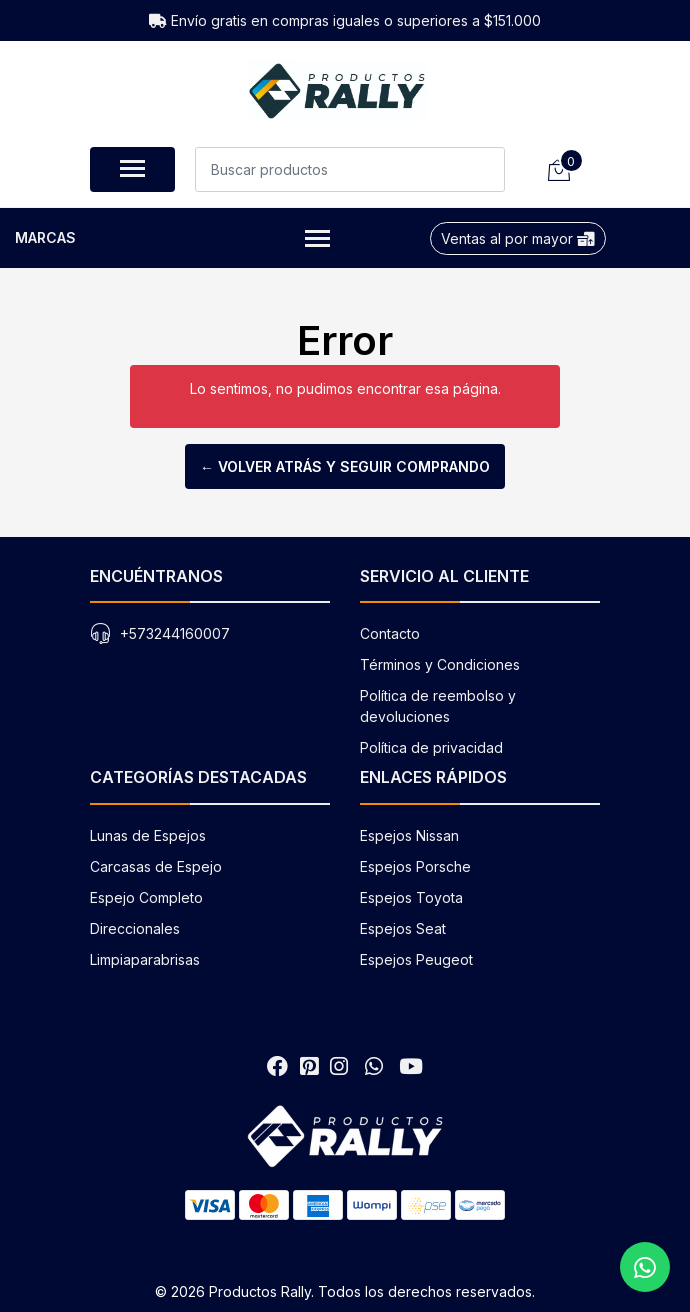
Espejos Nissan (409, 835)
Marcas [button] (172, 239)
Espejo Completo (146, 897)
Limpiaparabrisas (145, 959)
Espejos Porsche (415, 866)
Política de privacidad (431, 747)
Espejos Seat (403, 928)
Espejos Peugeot (416, 959)
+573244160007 (175, 633)
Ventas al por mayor (518, 238)
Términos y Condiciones (440, 664)
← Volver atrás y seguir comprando (345, 466)
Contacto (390, 633)
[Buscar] (482, 169)
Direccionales (135, 928)
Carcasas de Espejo (156, 866)
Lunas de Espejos (148, 835)
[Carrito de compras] (558, 169)
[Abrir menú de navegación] (132, 169)
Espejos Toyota (411, 897)
